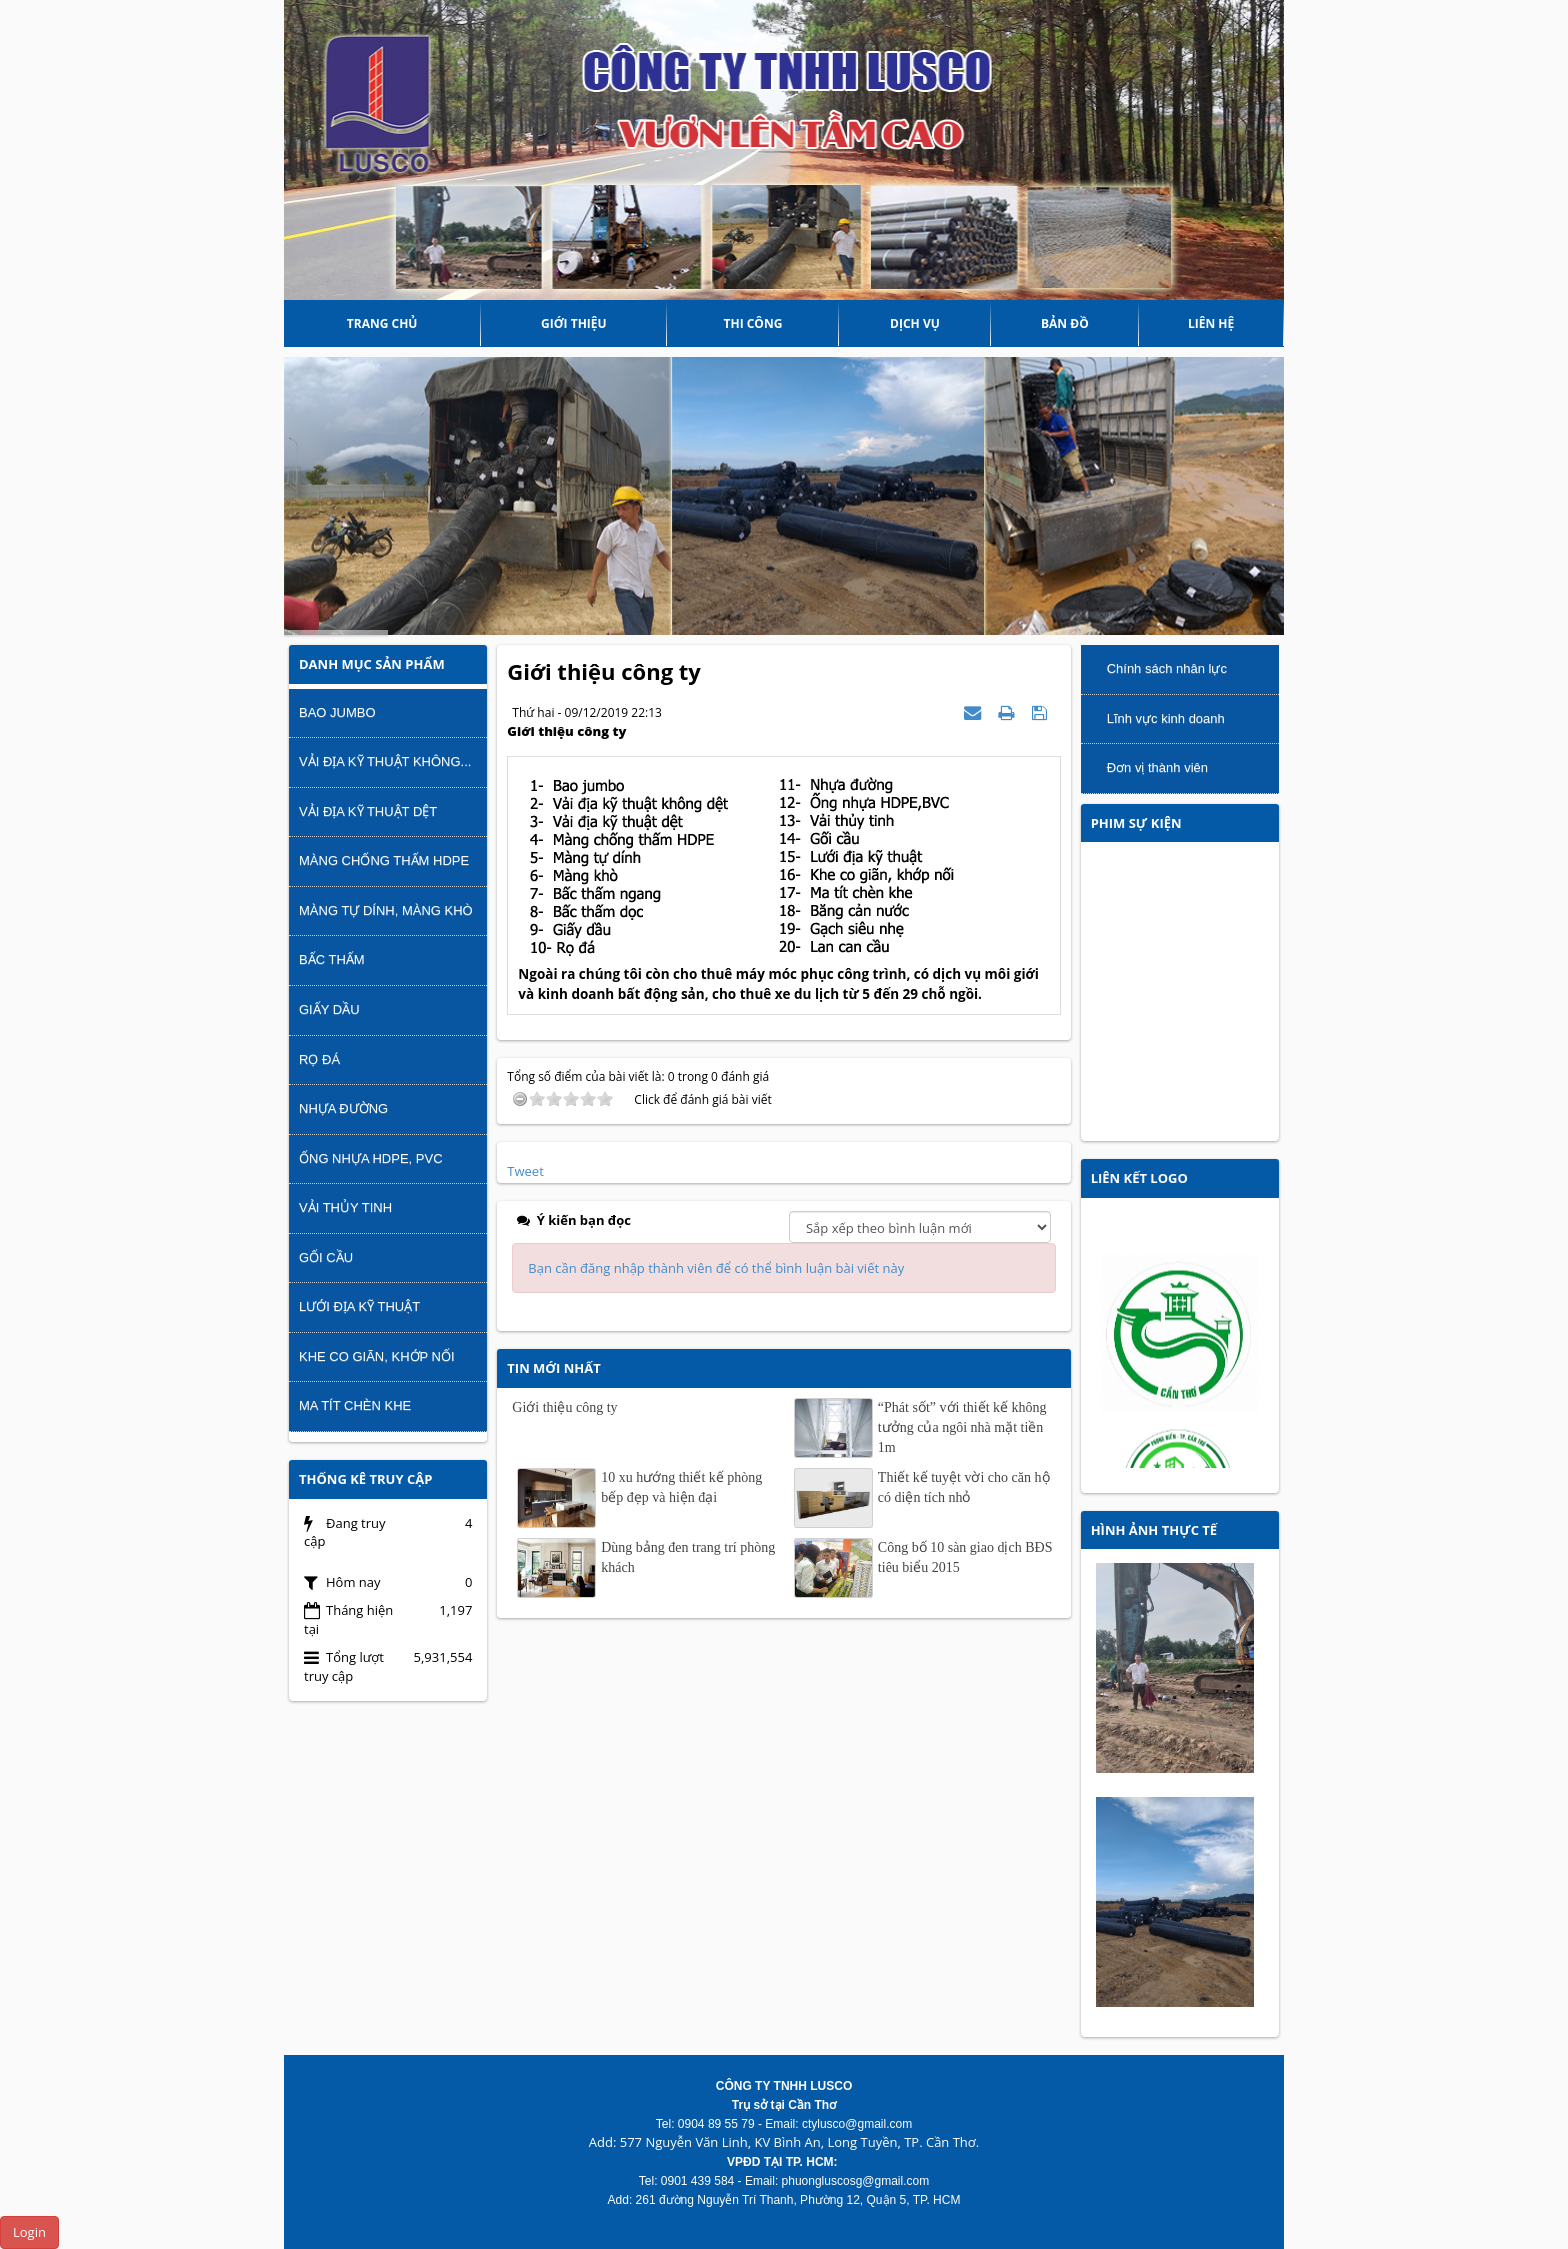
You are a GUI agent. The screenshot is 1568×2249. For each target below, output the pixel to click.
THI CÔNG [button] (753, 323)
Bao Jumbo (337, 712)
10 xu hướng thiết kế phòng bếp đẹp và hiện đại (681, 1487)
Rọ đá (319, 1059)
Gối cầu (326, 1257)
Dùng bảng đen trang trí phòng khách (688, 1557)
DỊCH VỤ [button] (915, 323)
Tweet (525, 1171)
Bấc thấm (332, 959)
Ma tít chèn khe (355, 1405)
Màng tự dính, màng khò (386, 910)
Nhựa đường (343, 1108)
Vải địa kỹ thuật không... (385, 761)
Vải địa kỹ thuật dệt (368, 811)
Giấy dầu (329, 1009)
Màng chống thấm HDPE (384, 860)
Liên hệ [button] (1211, 323)
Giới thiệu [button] (574, 323)
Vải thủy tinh (345, 1207)
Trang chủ (382, 323)
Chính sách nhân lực (1167, 668)
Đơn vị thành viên (1157, 767)
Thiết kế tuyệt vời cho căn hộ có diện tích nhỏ (964, 1487)
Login (29, 2232)
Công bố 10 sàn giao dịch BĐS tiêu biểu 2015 (965, 1557)
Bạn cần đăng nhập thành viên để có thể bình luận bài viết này (716, 1268)
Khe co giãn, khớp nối (377, 1356)
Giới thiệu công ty (564, 1407)
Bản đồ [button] (1065, 323)
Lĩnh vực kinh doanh (1166, 718)
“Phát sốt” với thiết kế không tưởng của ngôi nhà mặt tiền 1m (962, 1427)
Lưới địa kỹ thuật (359, 1306)
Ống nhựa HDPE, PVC (371, 1158)
